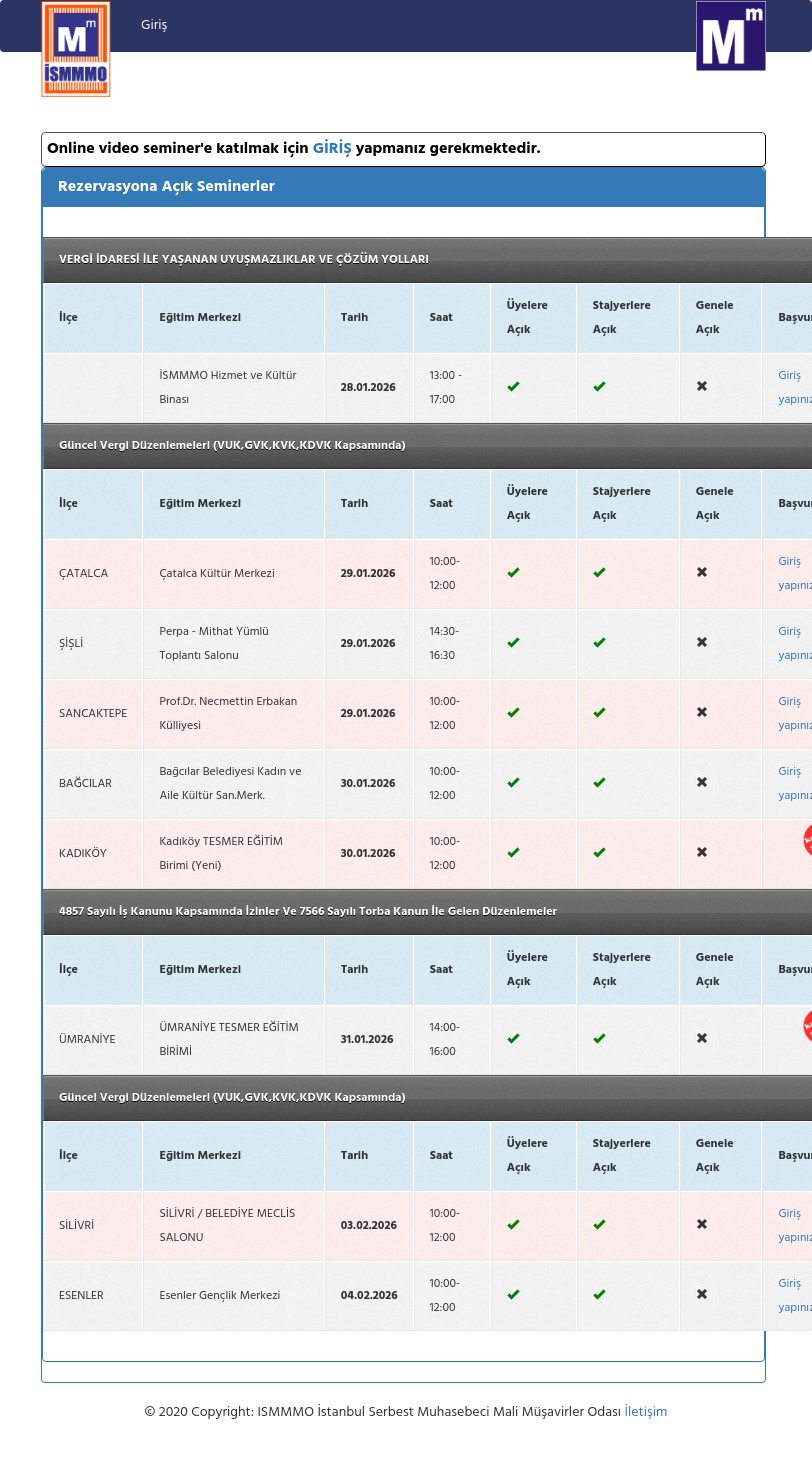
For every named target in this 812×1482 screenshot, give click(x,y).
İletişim (646, 1412)
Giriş (154, 25)
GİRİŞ (332, 149)
